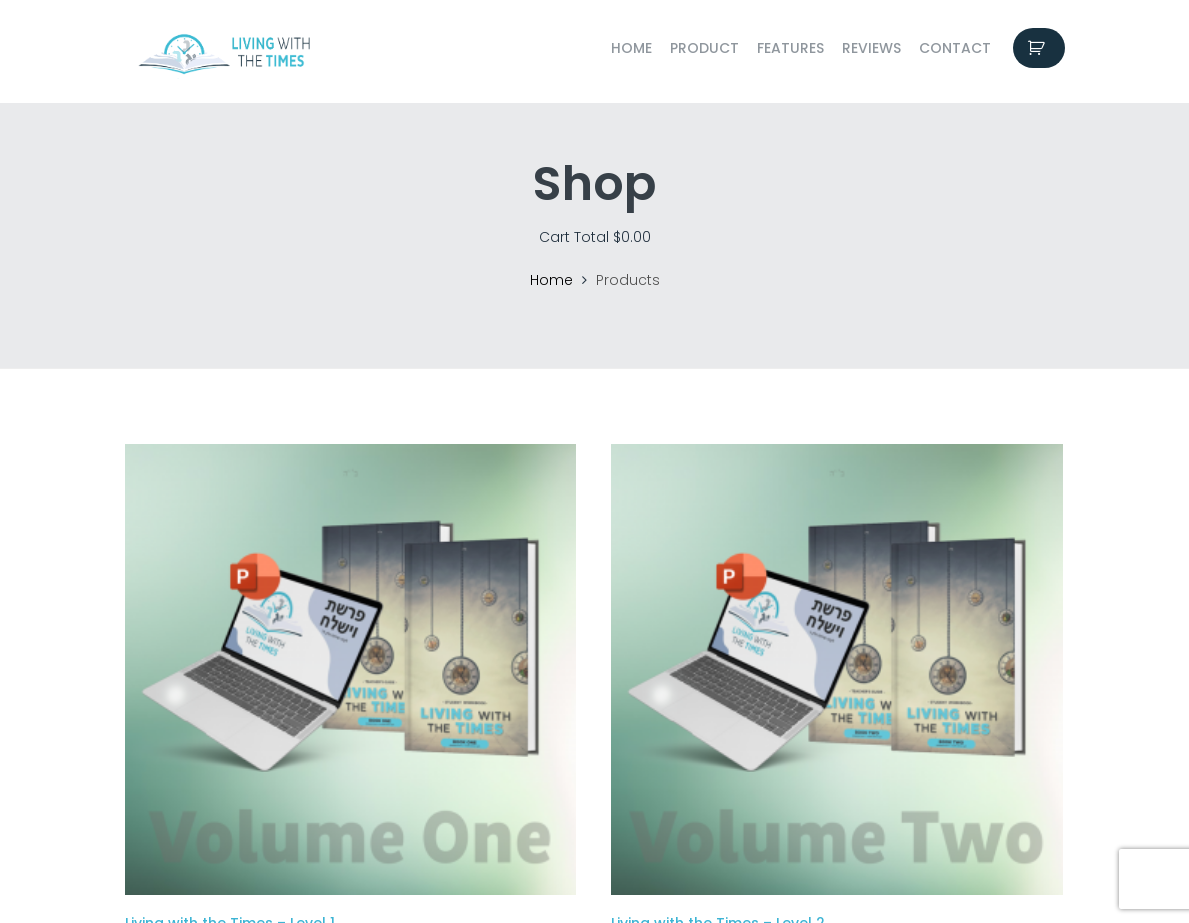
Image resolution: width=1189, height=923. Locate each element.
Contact (955, 48)
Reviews (871, 48)
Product (704, 48)
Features (790, 48)
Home (631, 48)
